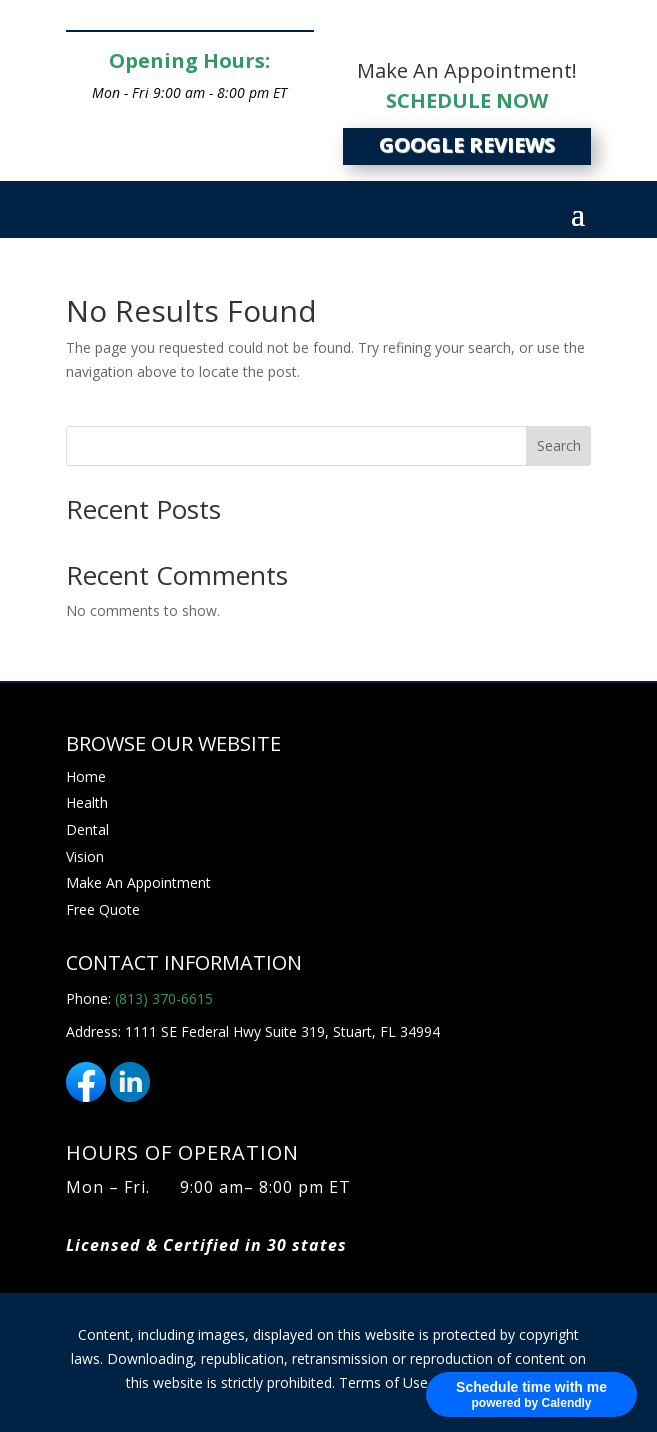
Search (559, 445)
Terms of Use (383, 1382)
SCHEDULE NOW (467, 100)
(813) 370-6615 (164, 998)
